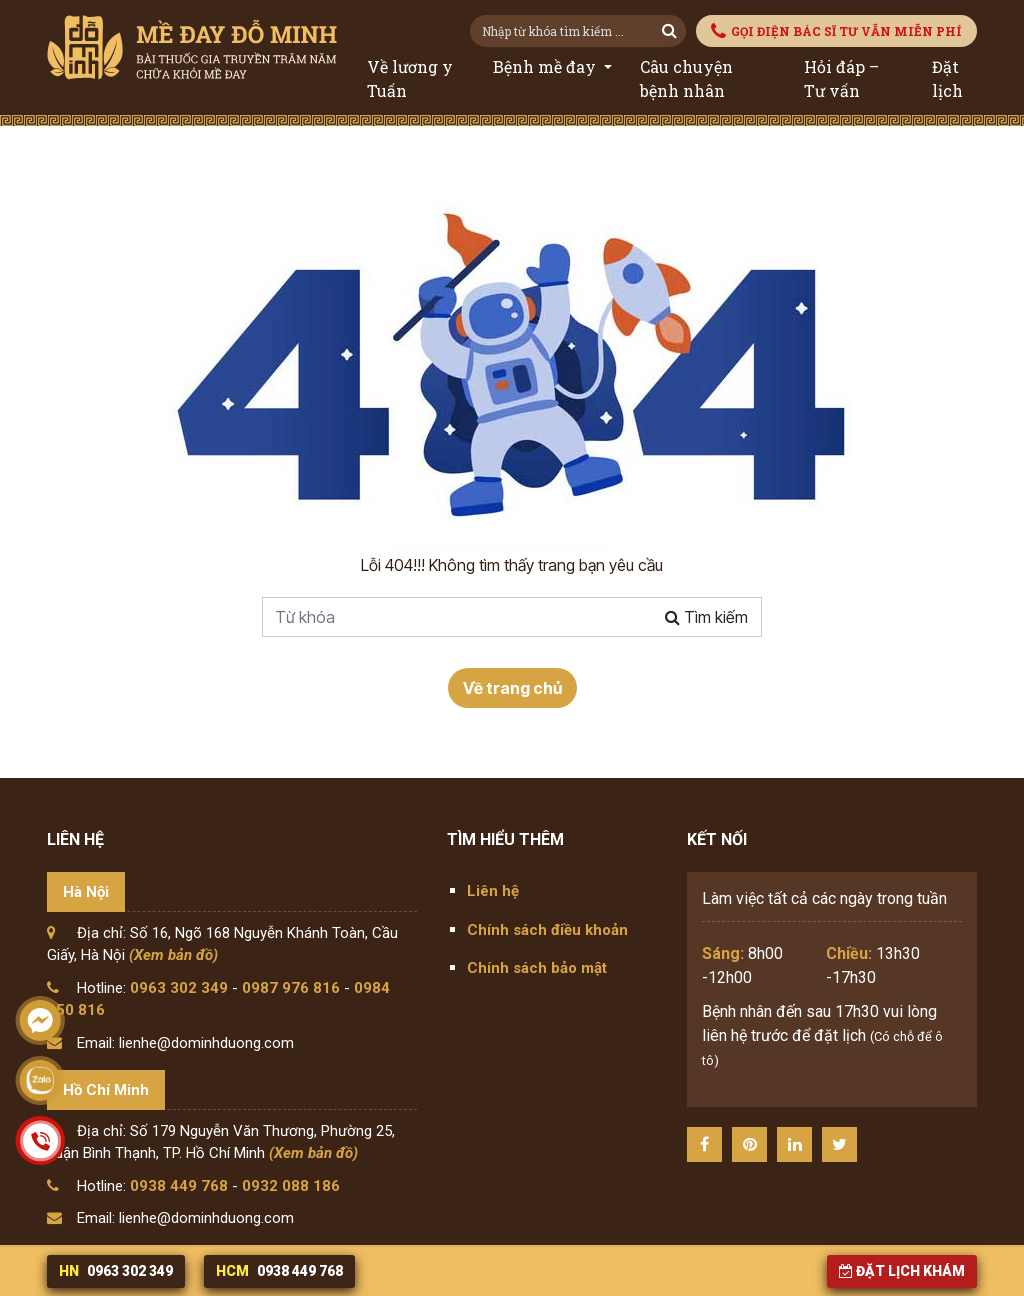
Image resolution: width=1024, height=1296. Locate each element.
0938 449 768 (179, 1186)
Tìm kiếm (706, 617)
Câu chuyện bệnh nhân (686, 78)
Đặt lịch (947, 78)
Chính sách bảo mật (537, 968)
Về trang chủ (512, 688)
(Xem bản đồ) (173, 955)
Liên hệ (493, 891)
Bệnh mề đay (546, 66)
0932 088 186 (291, 1186)
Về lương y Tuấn (410, 78)
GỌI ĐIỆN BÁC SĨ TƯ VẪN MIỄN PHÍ (836, 31)
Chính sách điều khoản (547, 930)
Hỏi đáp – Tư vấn (841, 78)
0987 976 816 (291, 988)
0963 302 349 (179, 988)
